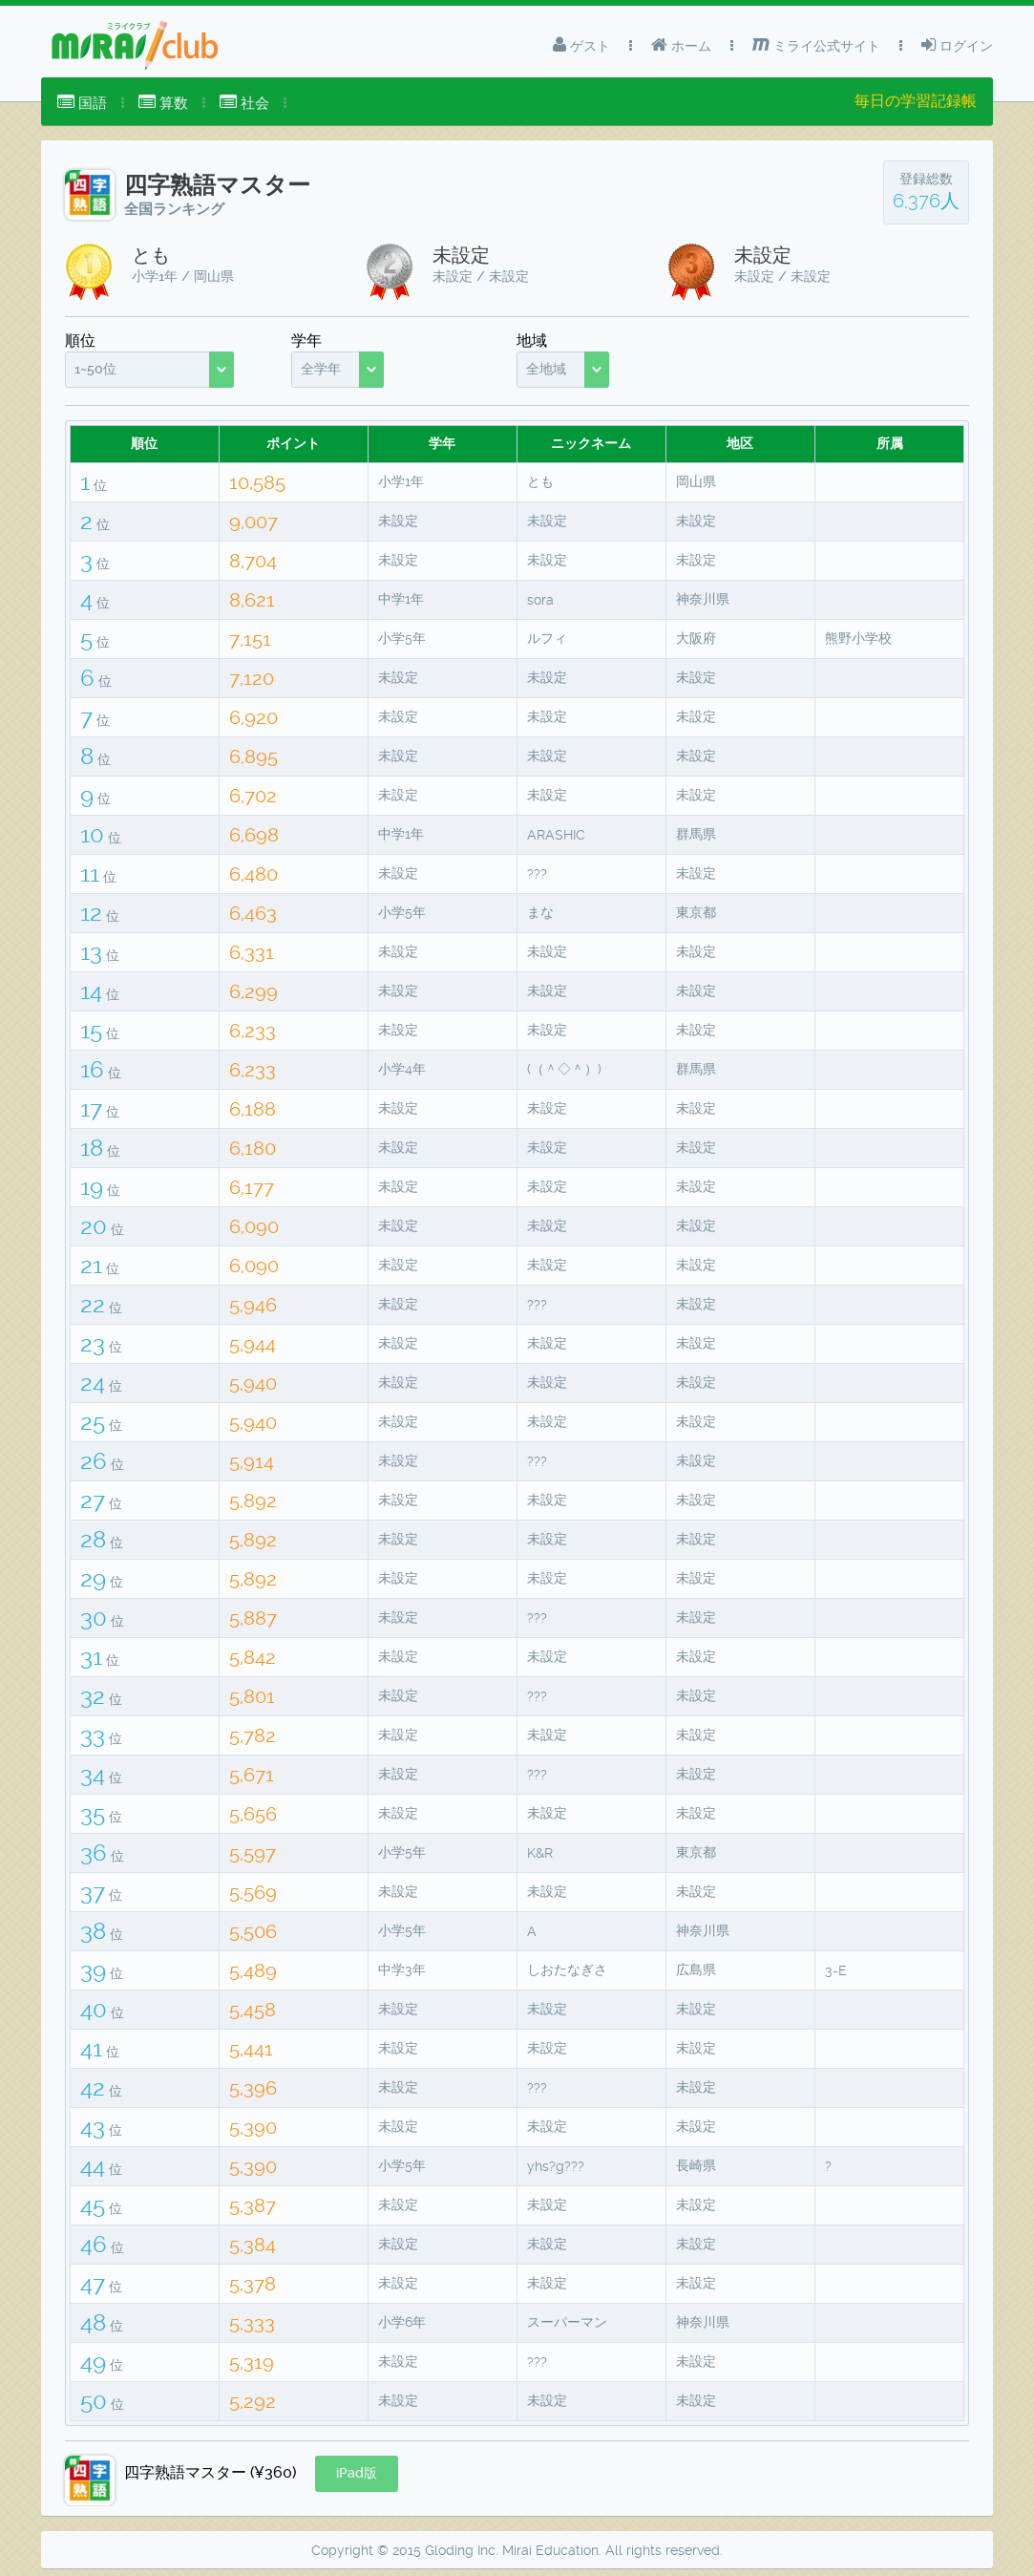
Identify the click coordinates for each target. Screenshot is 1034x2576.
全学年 (321, 368)
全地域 (546, 368)
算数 (163, 103)
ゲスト (581, 44)
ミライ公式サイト (816, 44)
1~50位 (95, 368)
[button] (356, 2474)
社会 (244, 103)
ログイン (957, 44)
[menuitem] (82, 103)
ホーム (681, 44)
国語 (82, 103)
